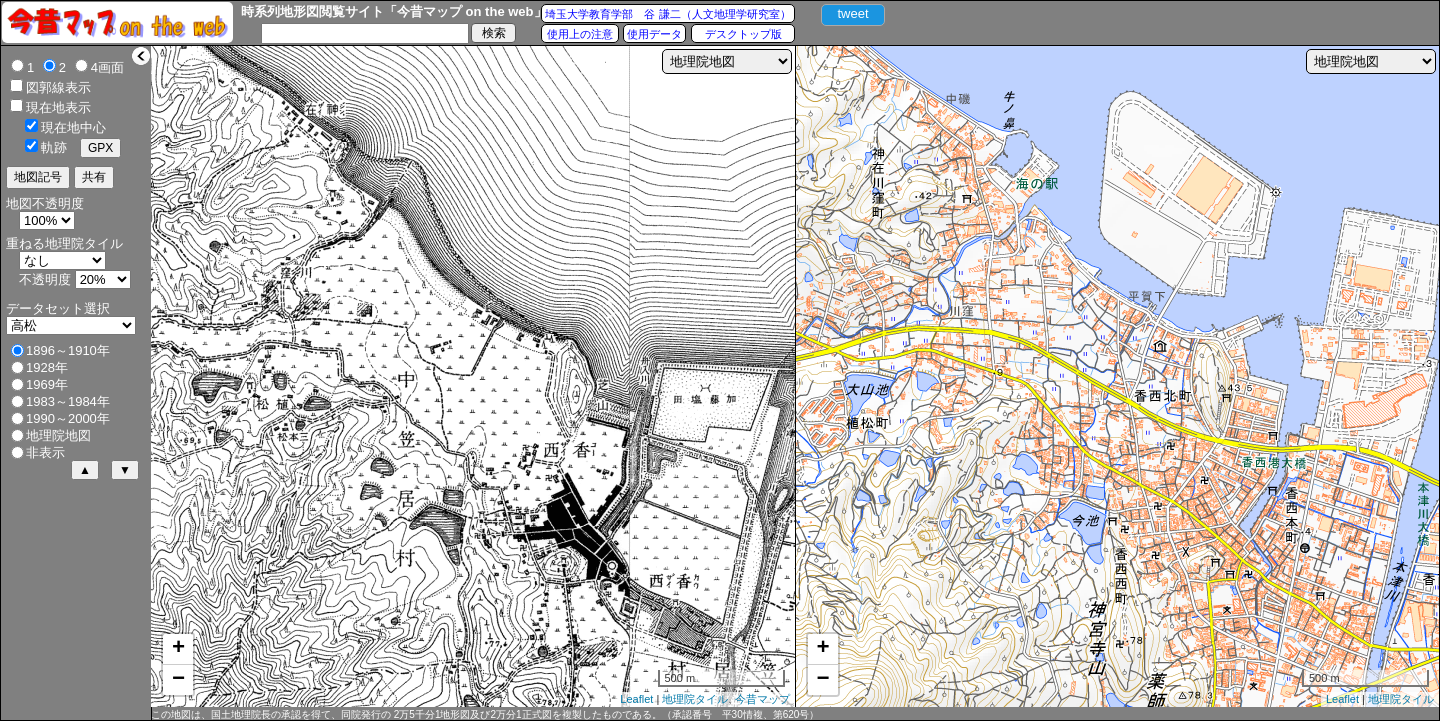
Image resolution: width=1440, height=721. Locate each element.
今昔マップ (762, 699)
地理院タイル (695, 699)
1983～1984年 (68, 401)
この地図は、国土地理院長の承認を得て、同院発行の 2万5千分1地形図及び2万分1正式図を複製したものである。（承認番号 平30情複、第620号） (485, 714)
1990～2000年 (68, 418)
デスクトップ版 (743, 34)
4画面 (107, 67)
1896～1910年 (68, 350)
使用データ (654, 34)
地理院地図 (58, 435)
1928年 (47, 367)
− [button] (178, 680)
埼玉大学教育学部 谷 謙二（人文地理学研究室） (667, 14)
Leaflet (636, 699)
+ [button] (178, 649)
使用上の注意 (580, 34)
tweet (852, 13)
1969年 (47, 384)
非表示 (45, 452)
